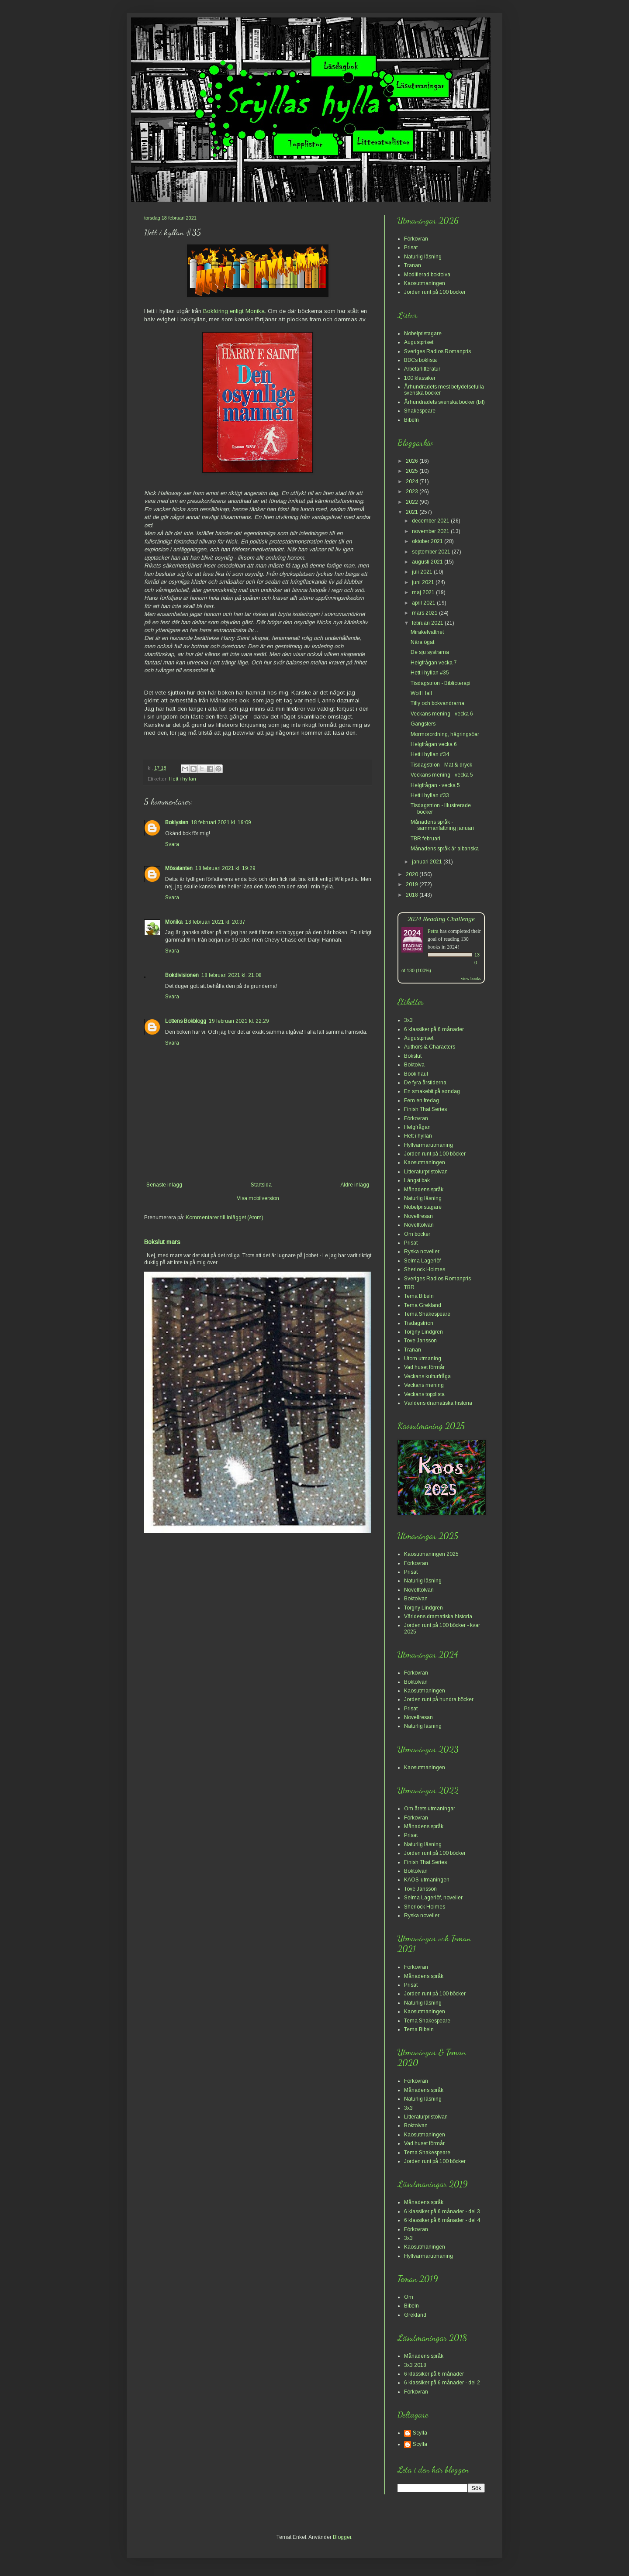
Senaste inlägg (164, 1185)
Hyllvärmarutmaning (428, 1145)
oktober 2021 (428, 541)
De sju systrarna (430, 652)
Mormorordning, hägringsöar (445, 734)
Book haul (416, 1074)
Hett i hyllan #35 (430, 673)
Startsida (261, 1185)
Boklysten (176, 822)
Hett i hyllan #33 (430, 795)
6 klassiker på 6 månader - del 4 (442, 2220)
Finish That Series (425, 1109)
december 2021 (431, 521)
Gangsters (423, 724)
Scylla (420, 2433)
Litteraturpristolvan (426, 1172)
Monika (174, 922)
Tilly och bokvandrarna (437, 703)
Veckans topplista (424, 1394)
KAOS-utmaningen (426, 1880)
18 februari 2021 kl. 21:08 (231, 975)
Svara (172, 844)
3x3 (408, 1020)
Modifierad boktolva (427, 275)
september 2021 (432, 552)
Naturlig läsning (423, 257)
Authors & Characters (429, 1047)
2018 (412, 895)
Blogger (342, 2537)
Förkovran (416, 239)
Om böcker (417, 1234)
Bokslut (413, 1056)
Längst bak (417, 1180)
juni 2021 (423, 582)
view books (471, 978)
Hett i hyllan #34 (430, 754)
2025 (412, 471)
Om (408, 2297)
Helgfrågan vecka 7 (434, 663)
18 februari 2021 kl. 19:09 (221, 822)
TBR (409, 1287)
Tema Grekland (422, 1305)
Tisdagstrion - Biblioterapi (440, 683)
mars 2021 (425, 613)
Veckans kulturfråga (427, 1376)
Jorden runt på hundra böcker (438, 1699)
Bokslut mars (162, 1241)
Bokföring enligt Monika (234, 311)
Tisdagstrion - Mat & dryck (441, 765)
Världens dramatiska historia (438, 1403)
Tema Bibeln (419, 1296)
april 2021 (424, 603)
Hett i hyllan (182, 778)
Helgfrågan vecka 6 (434, 744)
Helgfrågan (417, 1127)
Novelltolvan (419, 1225)
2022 (412, 502)
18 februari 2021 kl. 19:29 (225, 868)
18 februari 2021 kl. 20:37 (215, 922)
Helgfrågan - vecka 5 (435, 785)
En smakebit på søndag (432, 1091)
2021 (412, 512)
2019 (412, 884)
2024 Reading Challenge (441, 918)
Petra (433, 931)
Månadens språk (423, 1190)
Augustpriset (418, 342)
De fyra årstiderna (425, 1083)
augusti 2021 (428, 562)
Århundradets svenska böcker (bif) (444, 402)
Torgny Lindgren (423, 1332)
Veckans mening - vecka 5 (442, 775)
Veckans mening (424, 1385)
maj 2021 (424, 592)
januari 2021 (427, 862)
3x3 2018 (415, 2365)
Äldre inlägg (354, 1185)
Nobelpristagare (423, 333)
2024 (412, 481)
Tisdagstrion (418, 1323)
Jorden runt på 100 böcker (435, 292)
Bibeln (411, 420)
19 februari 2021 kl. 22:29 (239, 1021)
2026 (412, 461)
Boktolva (414, 1065)
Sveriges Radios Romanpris (437, 351)
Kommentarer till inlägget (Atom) (224, 1217)
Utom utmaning (422, 1358)
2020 (412, 874)
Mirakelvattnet (427, 632)
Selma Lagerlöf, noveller (433, 1898)
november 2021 (431, 531)
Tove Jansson (420, 1341)
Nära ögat (422, 642)
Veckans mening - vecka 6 (442, 714)
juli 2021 (423, 572)
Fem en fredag (421, 1100)
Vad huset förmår (424, 1367)
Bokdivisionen (182, 975)
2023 (412, 491)
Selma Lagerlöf (422, 1261)
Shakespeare (419, 411)
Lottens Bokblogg (185, 1021)
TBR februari (425, 839)
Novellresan (418, 1216)
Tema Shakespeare (427, 1314)
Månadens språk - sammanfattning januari (442, 825)
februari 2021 (428, 623)
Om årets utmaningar (429, 1809)
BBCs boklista (420, 360)
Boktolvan (416, 1599)
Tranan (412, 265)
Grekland (415, 2315)
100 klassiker (419, 378)
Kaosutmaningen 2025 (431, 1554)
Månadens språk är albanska (445, 849)
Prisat (411, 247)
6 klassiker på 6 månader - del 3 (442, 2211)
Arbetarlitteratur (422, 369)
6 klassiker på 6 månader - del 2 (442, 2383)
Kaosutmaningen (424, 283)
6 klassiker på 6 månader (434, 1029)
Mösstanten (179, 868)
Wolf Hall (421, 693)
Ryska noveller (421, 1251)
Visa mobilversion (258, 1198)
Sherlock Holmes (424, 1269)
